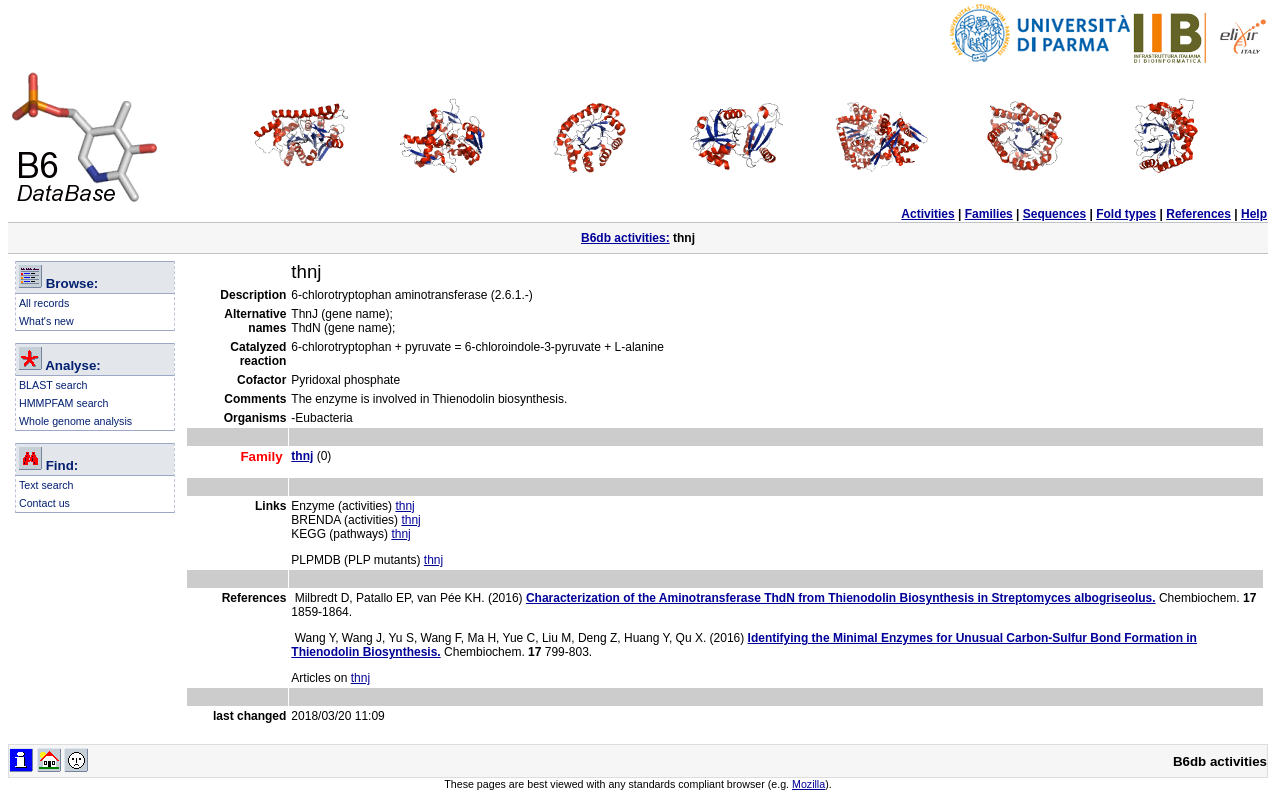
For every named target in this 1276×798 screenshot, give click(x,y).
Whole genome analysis (75, 421)
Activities (927, 214)
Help (1254, 214)
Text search (46, 485)
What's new (46, 321)
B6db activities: (625, 238)
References (1198, 214)
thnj (404, 506)
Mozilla (808, 784)
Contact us (44, 503)
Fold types (1126, 214)
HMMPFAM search (63, 403)
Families (989, 214)
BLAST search (53, 385)
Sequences (1054, 214)
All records (44, 303)
